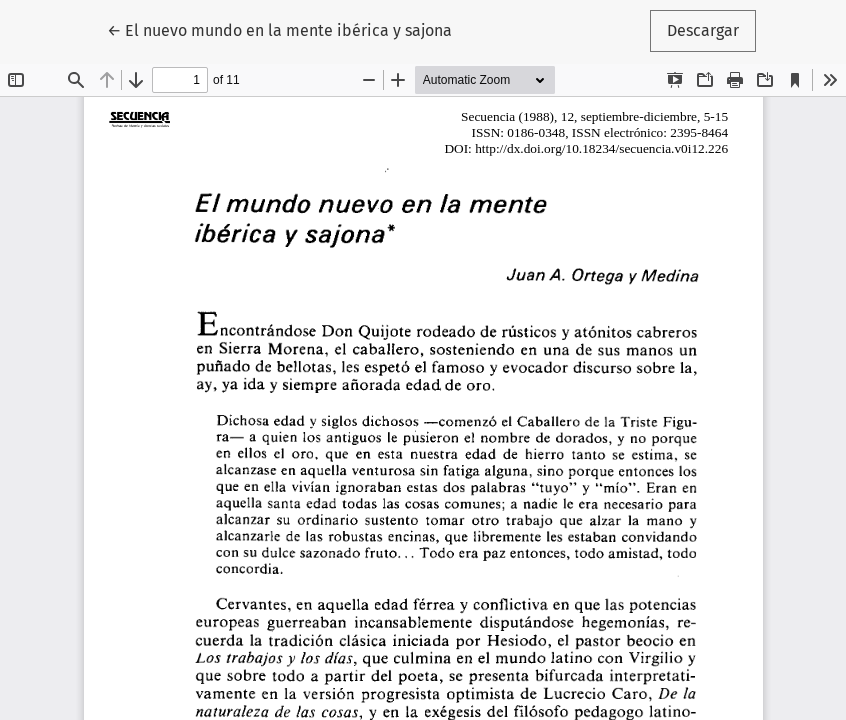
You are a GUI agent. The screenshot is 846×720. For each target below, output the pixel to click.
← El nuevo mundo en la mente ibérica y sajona (279, 29)
